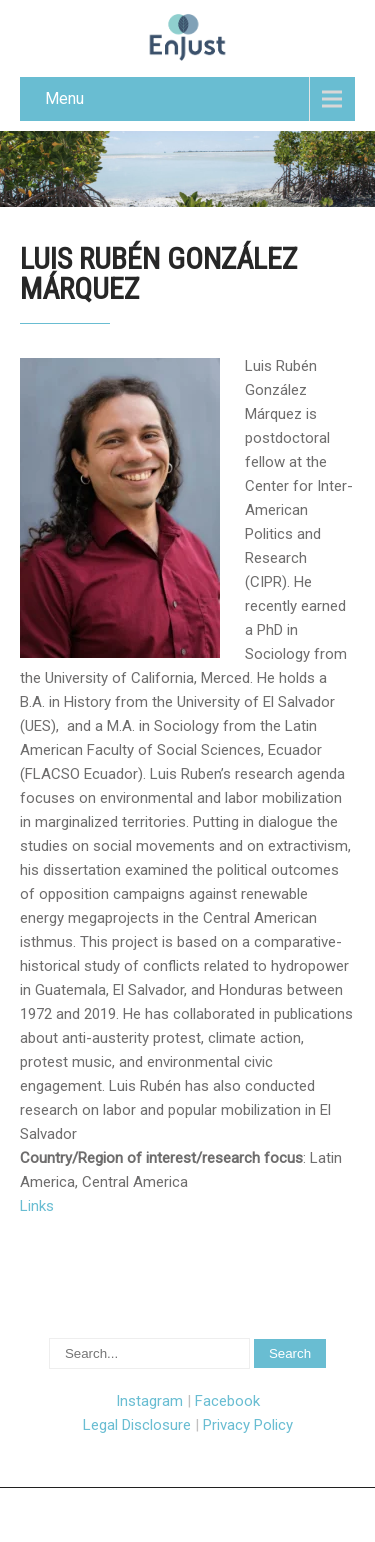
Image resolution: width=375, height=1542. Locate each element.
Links (37, 1206)
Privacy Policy (248, 1425)
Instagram (149, 1401)
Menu (64, 98)
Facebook (227, 1401)
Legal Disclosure (137, 1425)
